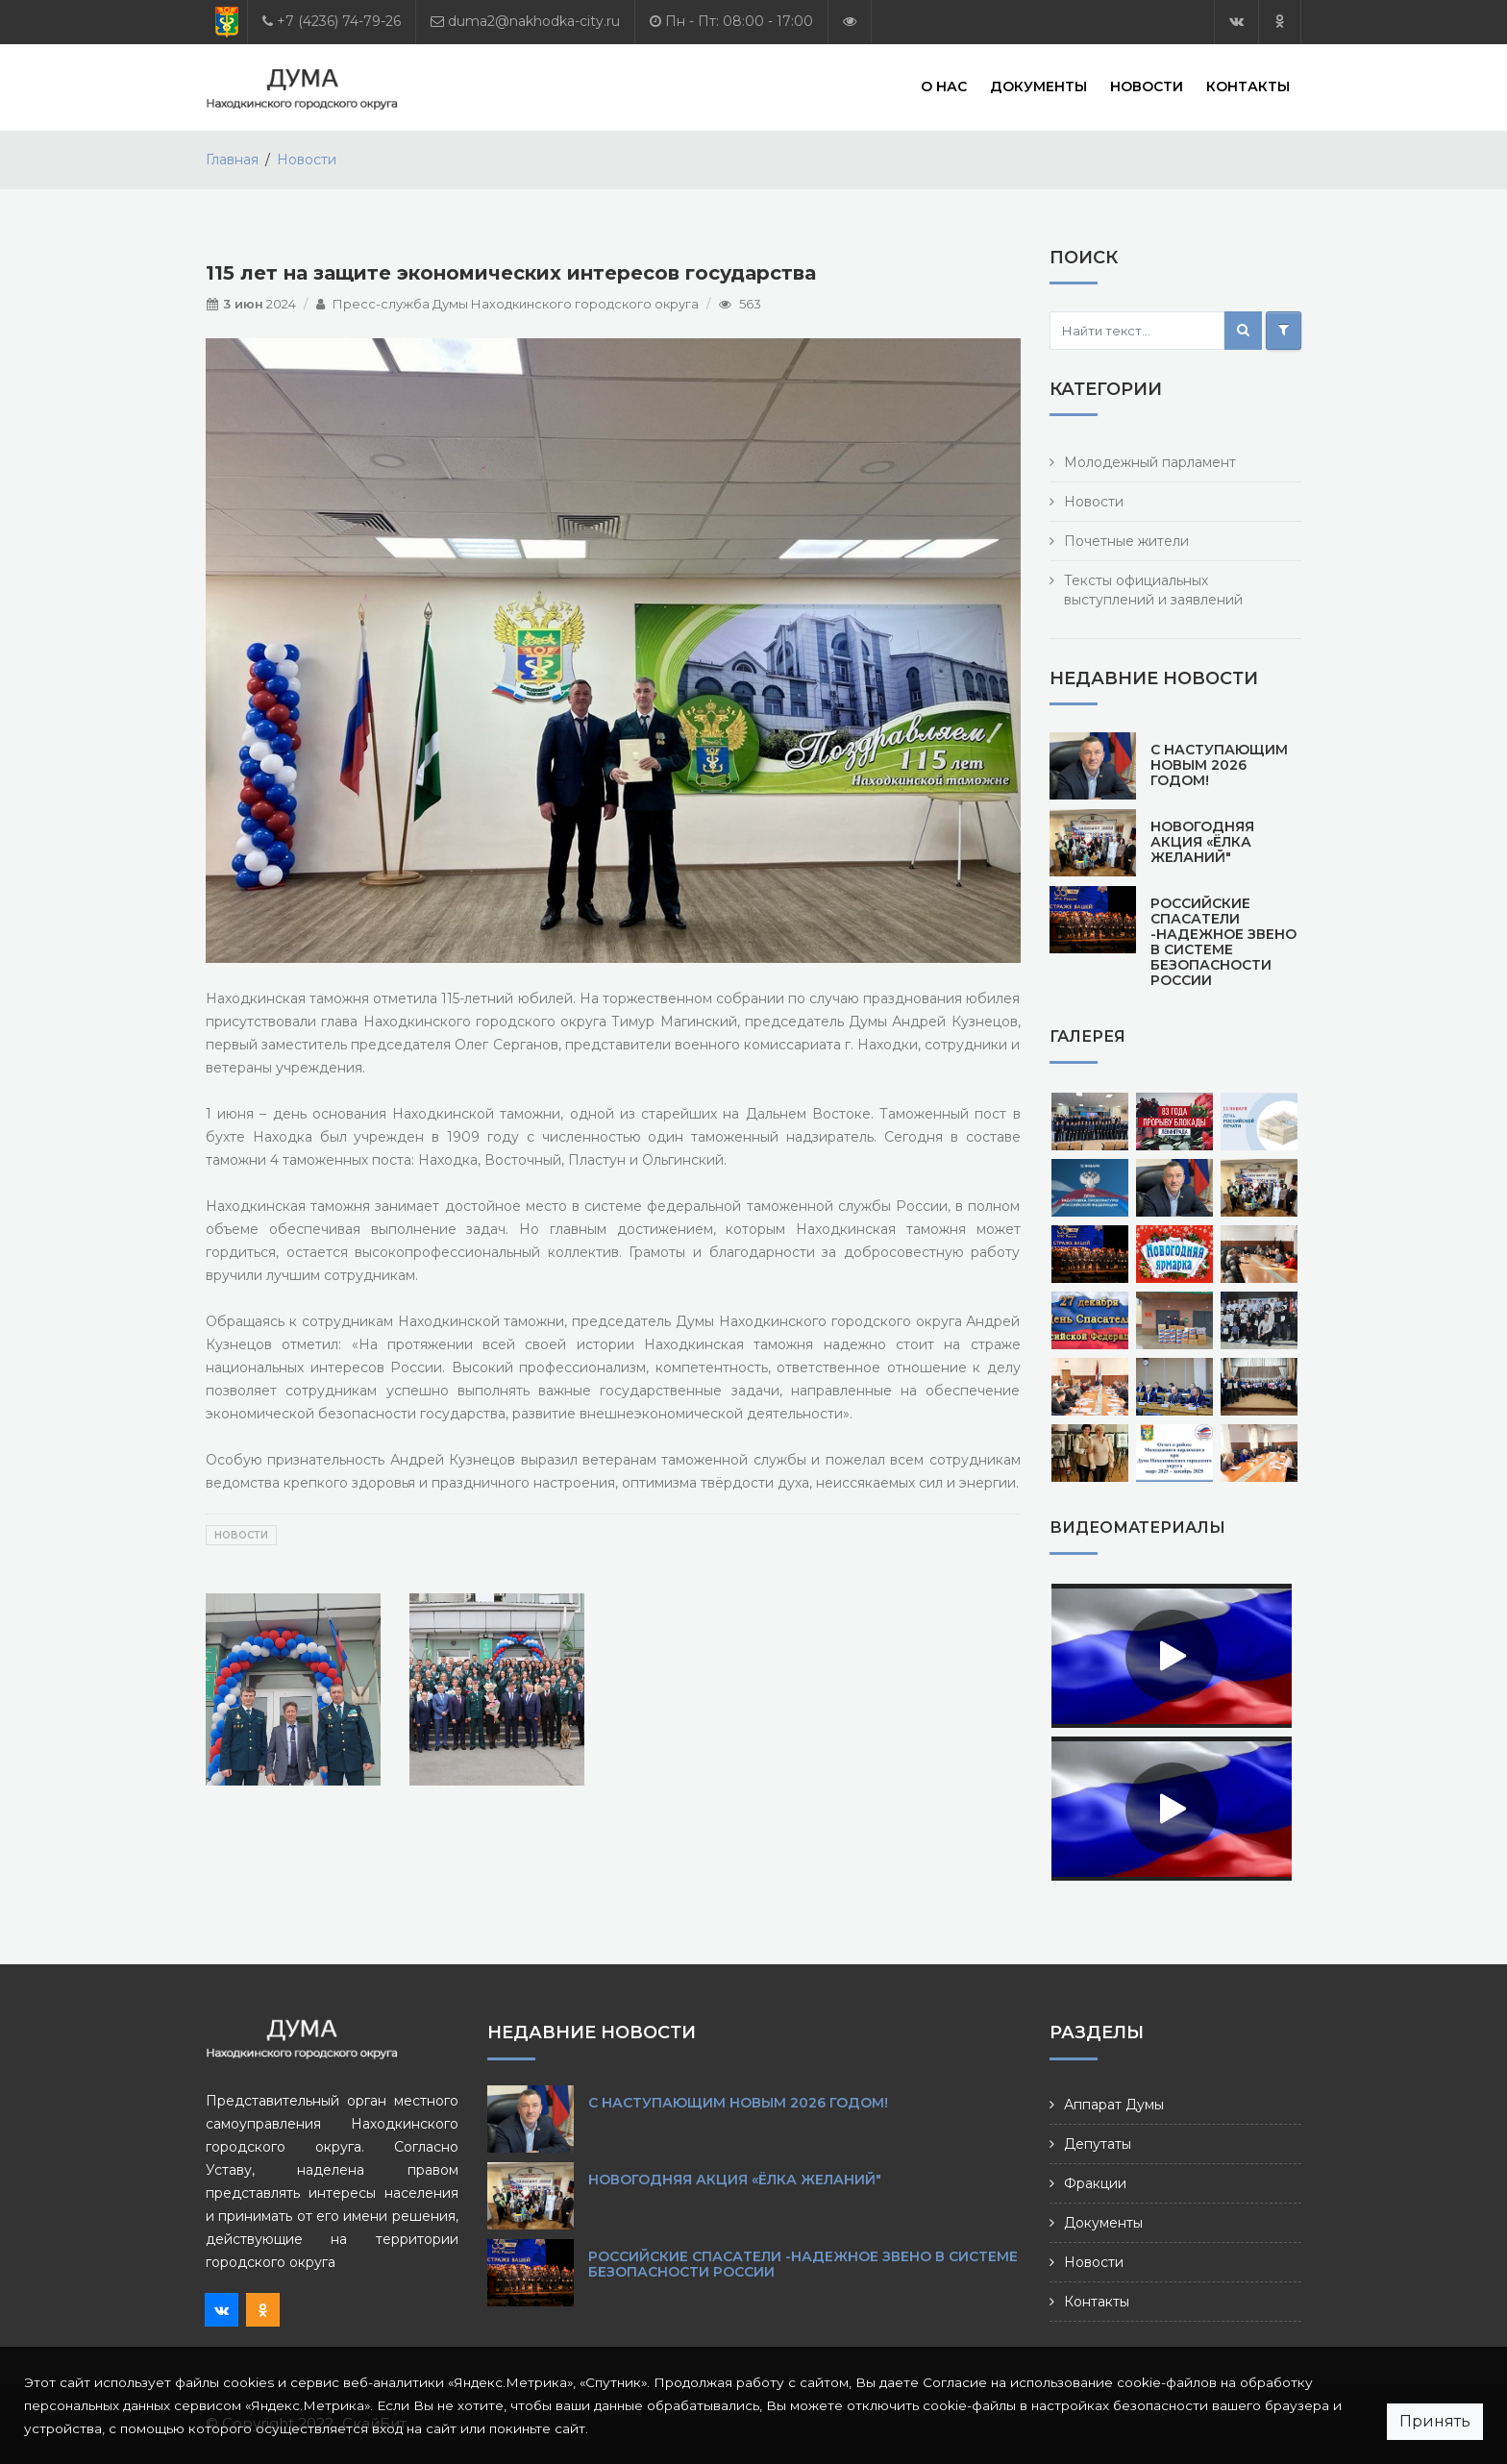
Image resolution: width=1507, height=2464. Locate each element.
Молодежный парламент (1150, 462)
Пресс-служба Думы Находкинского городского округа (516, 303)
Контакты (1248, 86)
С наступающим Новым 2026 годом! (1219, 765)
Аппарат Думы (1114, 2104)
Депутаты (1097, 2144)
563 (750, 303)
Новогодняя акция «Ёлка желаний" (1202, 842)
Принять (1434, 2421)
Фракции (1095, 2183)
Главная (232, 159)
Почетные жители (1126, 541)
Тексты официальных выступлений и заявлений (1153, 590)
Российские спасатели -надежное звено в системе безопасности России (1223, 942)
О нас (944, 86)
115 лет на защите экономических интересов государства (511, 272)
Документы (1038, 86)
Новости (1146, 86)
